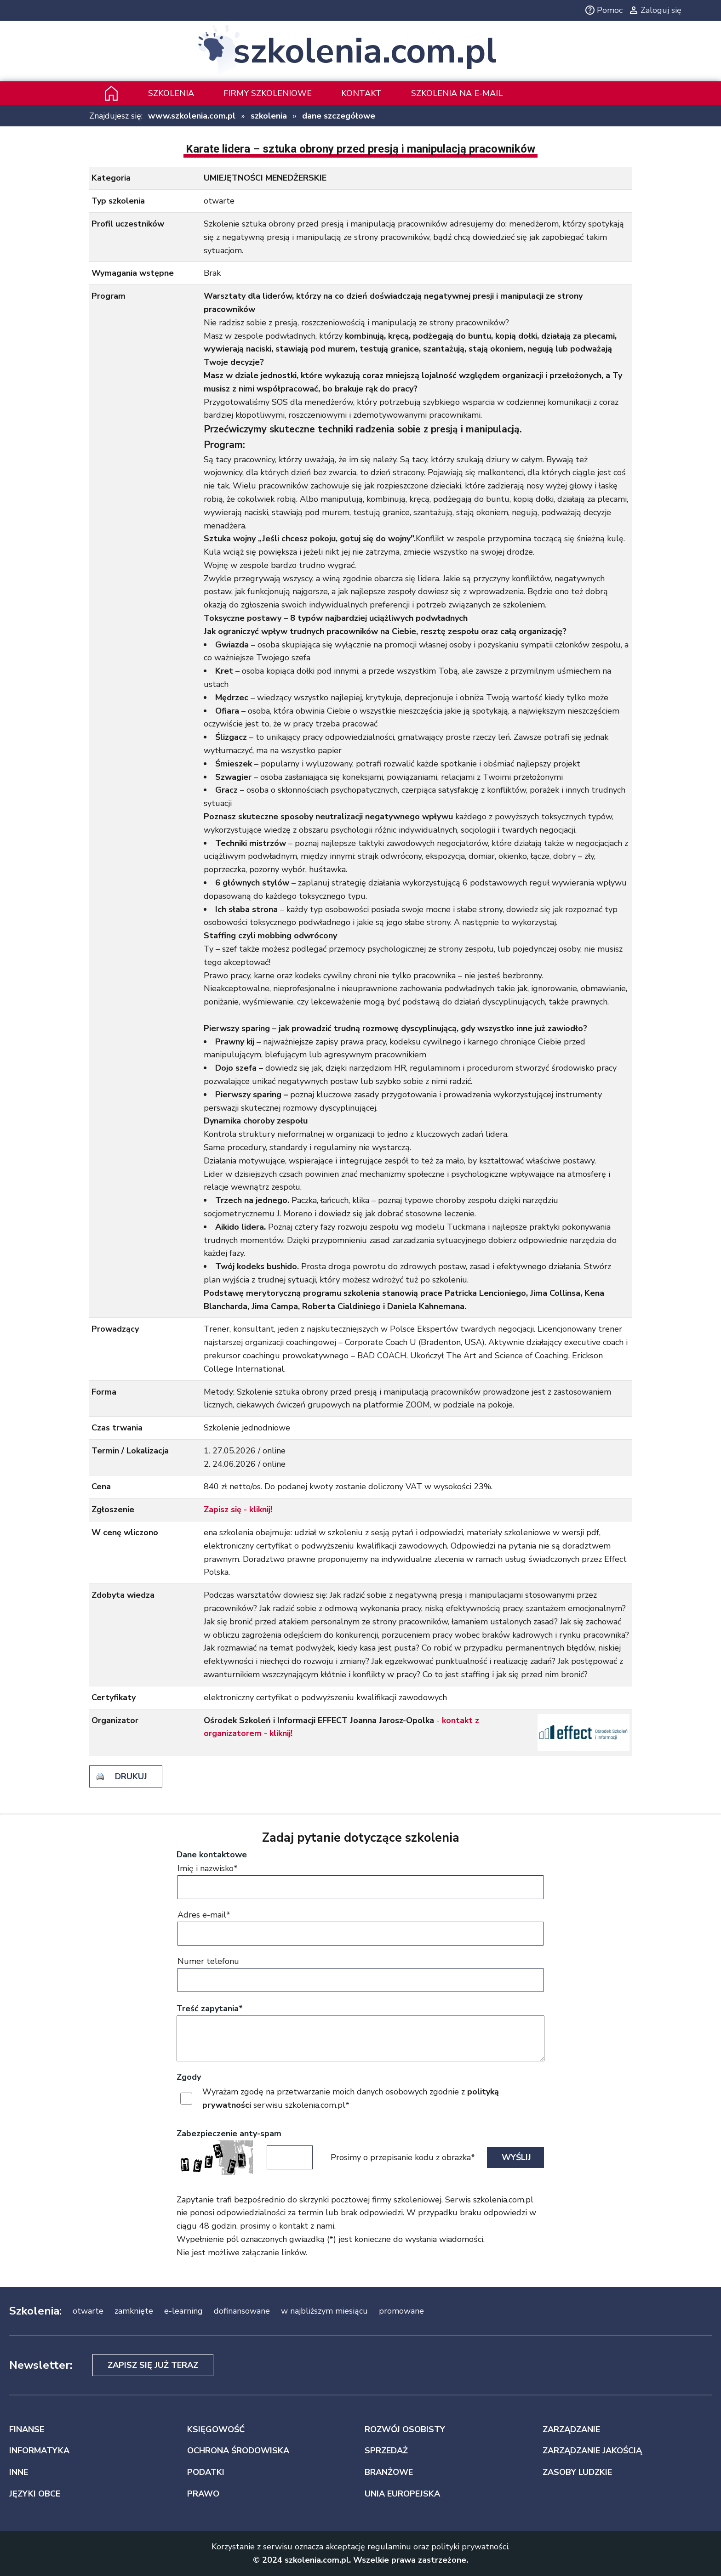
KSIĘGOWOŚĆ (216, 2429)
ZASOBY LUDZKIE (577, 2472)
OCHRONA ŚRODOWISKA (238, 2450)
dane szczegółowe (338, 116)
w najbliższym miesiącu (324, 2310)
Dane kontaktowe (212, 1854)
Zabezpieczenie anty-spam (229, 2133)
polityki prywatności (469, 2546)
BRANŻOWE (389, 2472)
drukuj (131, 1776)
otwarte (88, 2310)
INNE (18, 2472)
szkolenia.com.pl (365, 51)
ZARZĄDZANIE (571, 2429)
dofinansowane (242, 2310)
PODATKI (205, 2472)
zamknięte (133, 2310)
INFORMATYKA (39, 2450)
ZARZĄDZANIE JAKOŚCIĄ (592, 2450)
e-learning (183, 2310)
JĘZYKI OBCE (34, 2493)
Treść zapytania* (210, 2008)
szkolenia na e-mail (457, 93)
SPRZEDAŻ (386, 2450)
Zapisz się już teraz (153, 2365)
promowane (401, 2310)
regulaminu (389, 2546)
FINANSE (26, 2429)
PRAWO (203, 2493)
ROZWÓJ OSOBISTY (405, 2429)
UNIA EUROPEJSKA (402, 2493)
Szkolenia (171, 93)
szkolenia (269, 116)
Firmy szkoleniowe (267, 93)
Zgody (189, 2076)
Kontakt (361, 93)
